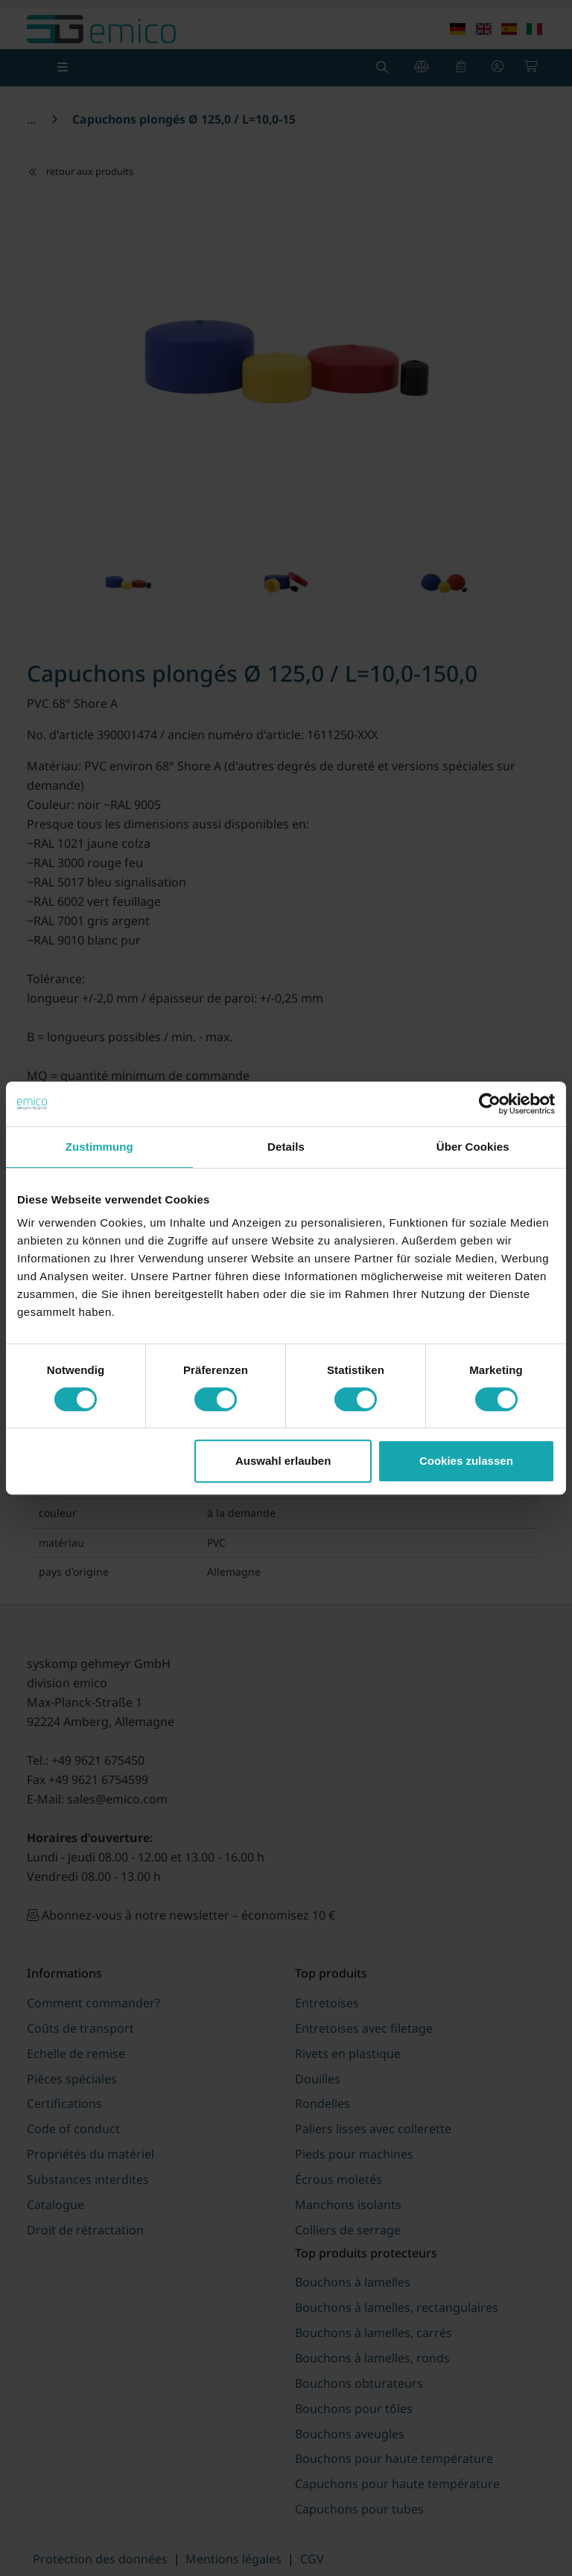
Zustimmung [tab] (99, 1146)
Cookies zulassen (466, 1460)
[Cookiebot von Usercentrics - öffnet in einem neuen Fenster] (490, 1104)
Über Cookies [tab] (472, 1146)
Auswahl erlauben (283, 1460)
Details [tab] (286, 1146)
